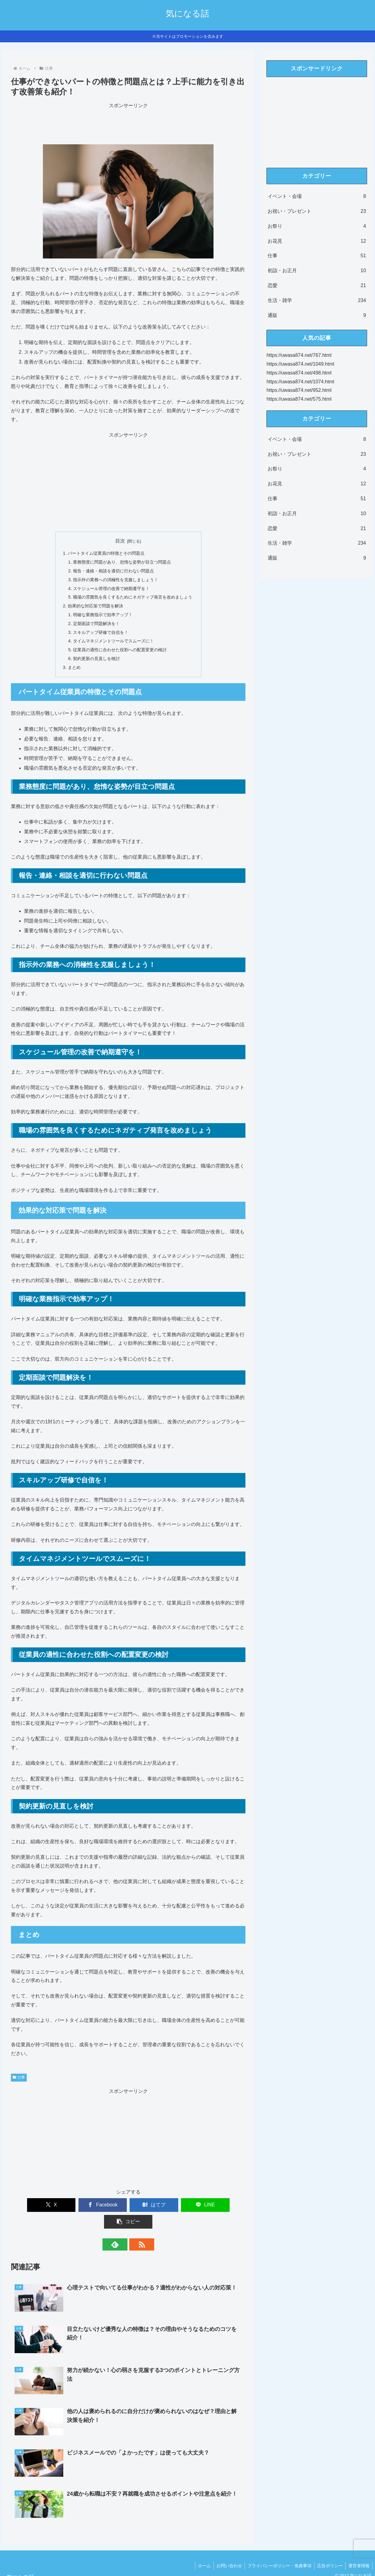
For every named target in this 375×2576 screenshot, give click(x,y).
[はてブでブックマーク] (128, 2205)
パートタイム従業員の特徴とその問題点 (106, 553)
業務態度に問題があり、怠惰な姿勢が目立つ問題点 (122, 562)
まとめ (74, 667)
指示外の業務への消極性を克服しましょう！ (115, 579)
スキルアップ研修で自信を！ (100, 632)
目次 (120, 540)
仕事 (19, 2077)
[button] (223, 2205)
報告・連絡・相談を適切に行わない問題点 (113, 570)
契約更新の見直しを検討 (96, 658)
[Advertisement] (128, 124)
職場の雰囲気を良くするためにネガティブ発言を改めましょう (132, 597)
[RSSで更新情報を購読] (135, 2228)
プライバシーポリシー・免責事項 (278, 2548)
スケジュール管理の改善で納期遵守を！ (111, 588)
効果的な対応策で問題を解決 (95, 605)
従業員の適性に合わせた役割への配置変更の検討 (120, 649)
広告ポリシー (329, 2548)
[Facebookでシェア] (80, 2205)
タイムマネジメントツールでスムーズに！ (113, 640)
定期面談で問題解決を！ (96, 623)
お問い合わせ (226, 2548)
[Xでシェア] (33, 2205)
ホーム (201, 2548)
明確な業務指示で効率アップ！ (103, 614)
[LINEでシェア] (176, 2205)
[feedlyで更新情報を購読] (121, 2228)
